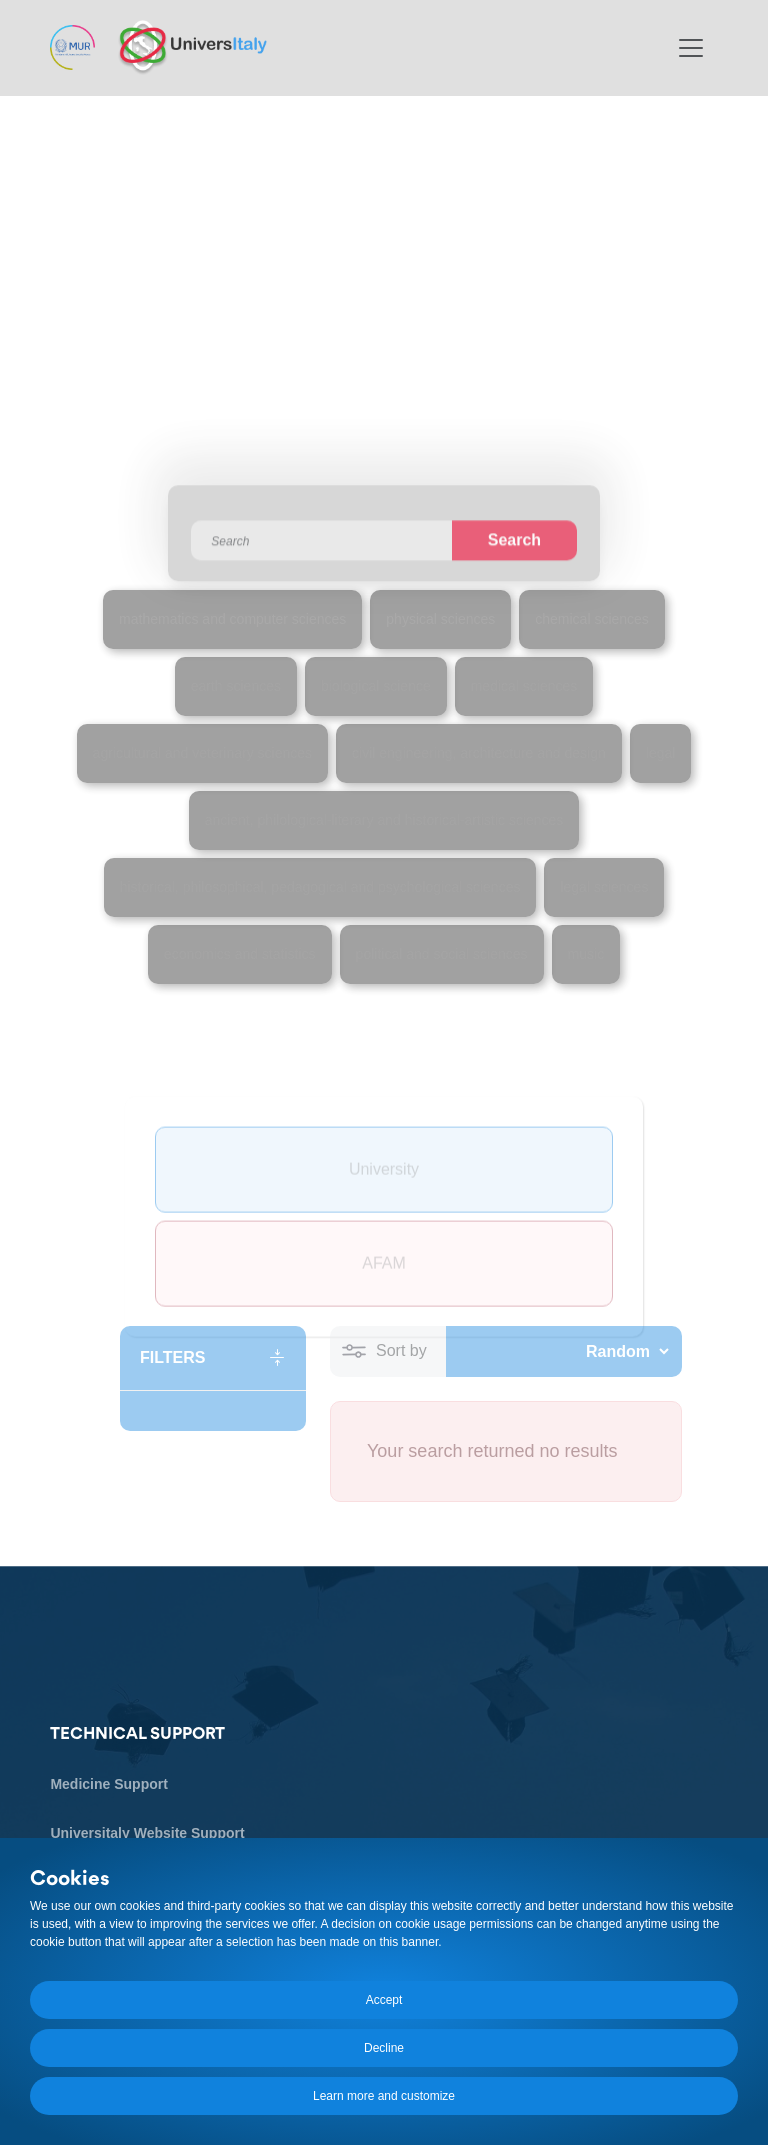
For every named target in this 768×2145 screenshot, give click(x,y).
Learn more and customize (384, 2096)
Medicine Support (108, 1784)
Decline (384, 2048)
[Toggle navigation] (691, 48)
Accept (384, 2000)
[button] (213, 1358)
